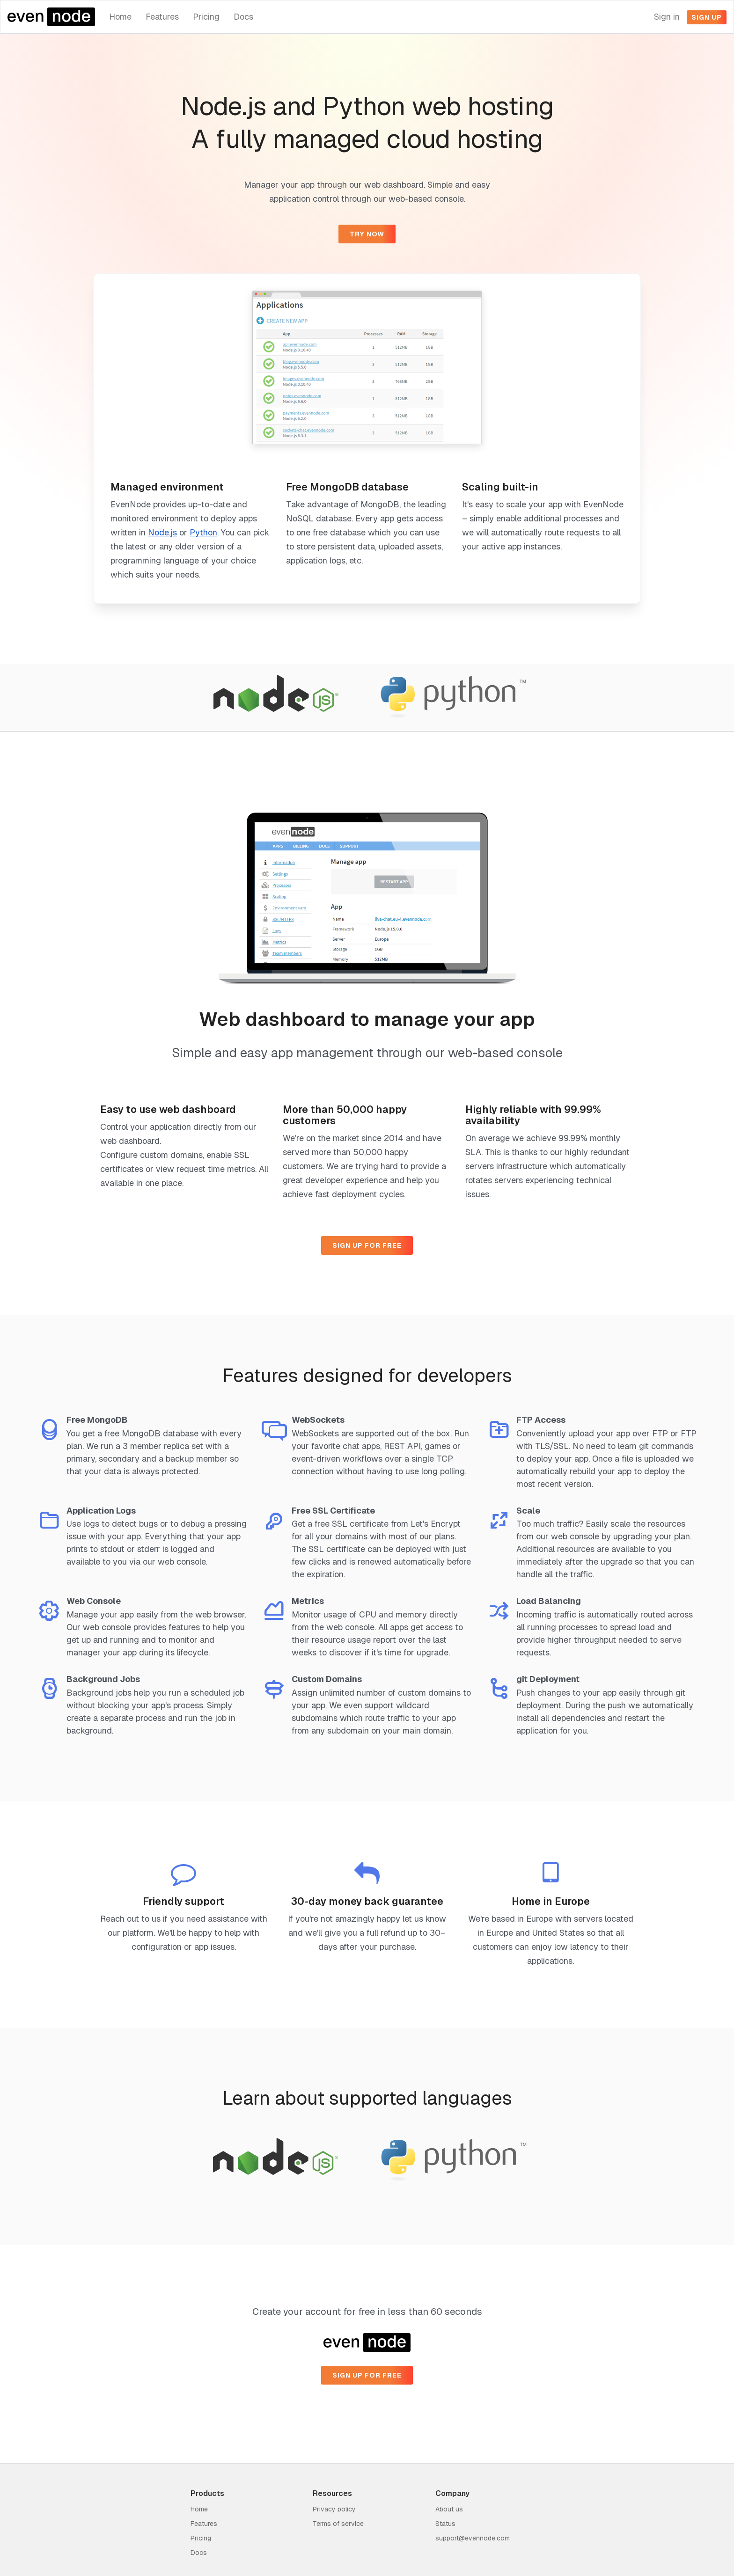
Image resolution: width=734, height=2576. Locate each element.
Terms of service (338, 2523)
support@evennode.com (472, 2538)
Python (203, 532)
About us (449, 2509)
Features (162, 16)
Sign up (706, 17)
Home (120, 16)
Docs (243, 16)
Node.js (162, 532)
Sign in (667, 16)
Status (445, 2523)
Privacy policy (334, 2509)
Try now (367, 234)
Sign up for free (367, 1245)
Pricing (206, 16)
